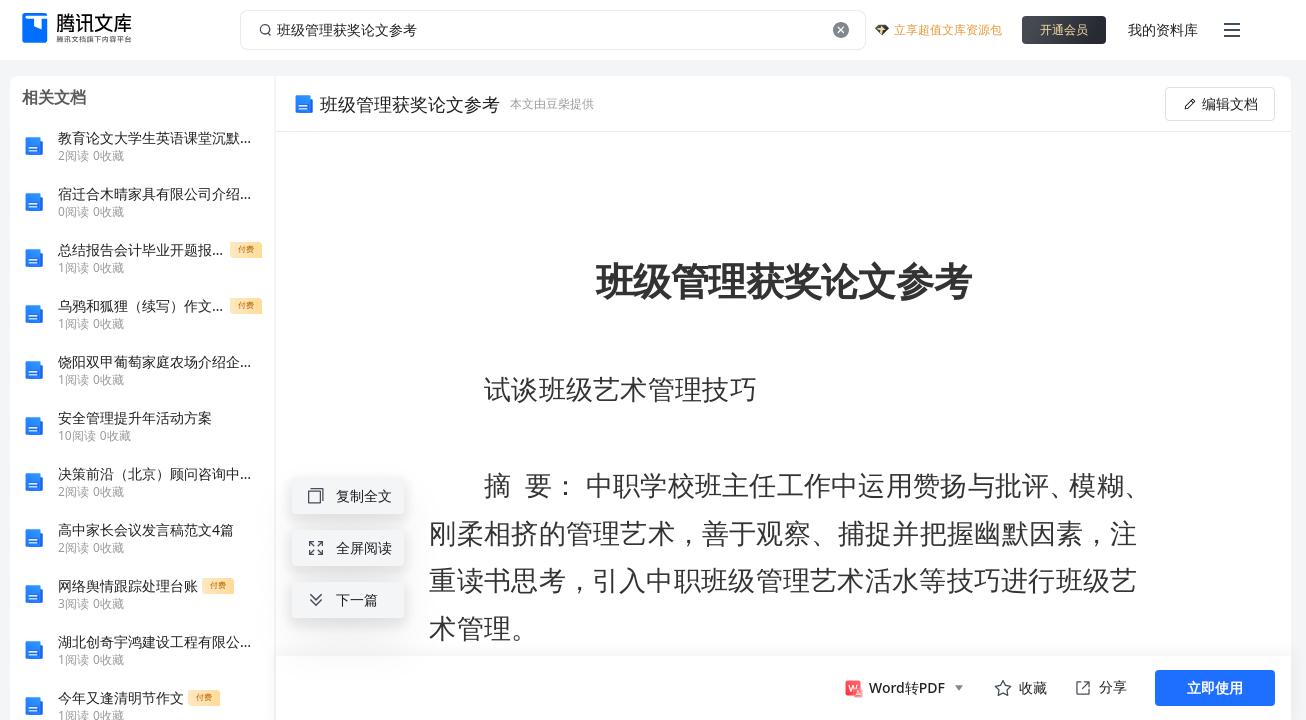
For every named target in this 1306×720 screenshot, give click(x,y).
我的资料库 (1163, 29)
